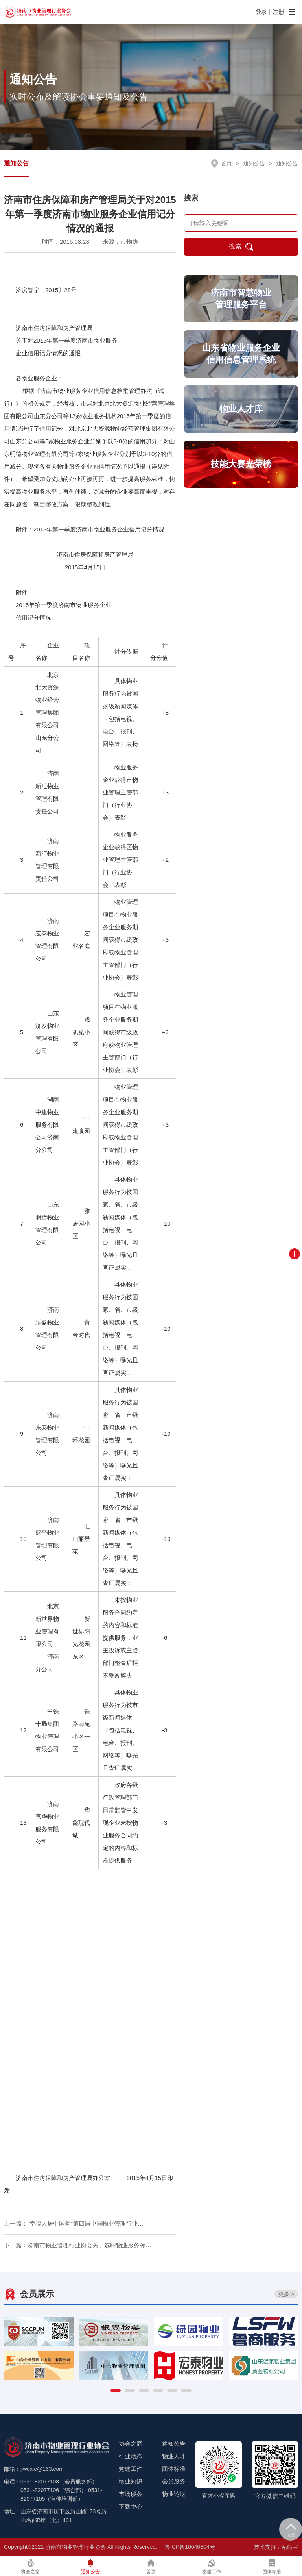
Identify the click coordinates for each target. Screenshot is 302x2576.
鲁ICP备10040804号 (190, 2547)
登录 (261, 11)
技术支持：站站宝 (276, 2547)
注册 (278, 11)
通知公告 (16, 163)
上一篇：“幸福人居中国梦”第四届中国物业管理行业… (74, 2223)
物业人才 (174, 2456)
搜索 (241, 247)
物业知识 (130, 2481)
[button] (115, 2390)
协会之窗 (130, 2443)
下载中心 (130, 2506)
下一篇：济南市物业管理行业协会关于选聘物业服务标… (77, 2245)
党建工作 (130, 2468)
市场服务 (130, 2494)
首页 (226, 163)
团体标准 (174, 2468)
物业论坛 (174, 2494)
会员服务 (174, 2481)
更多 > (286, 2294)
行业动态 (130, 2456)
